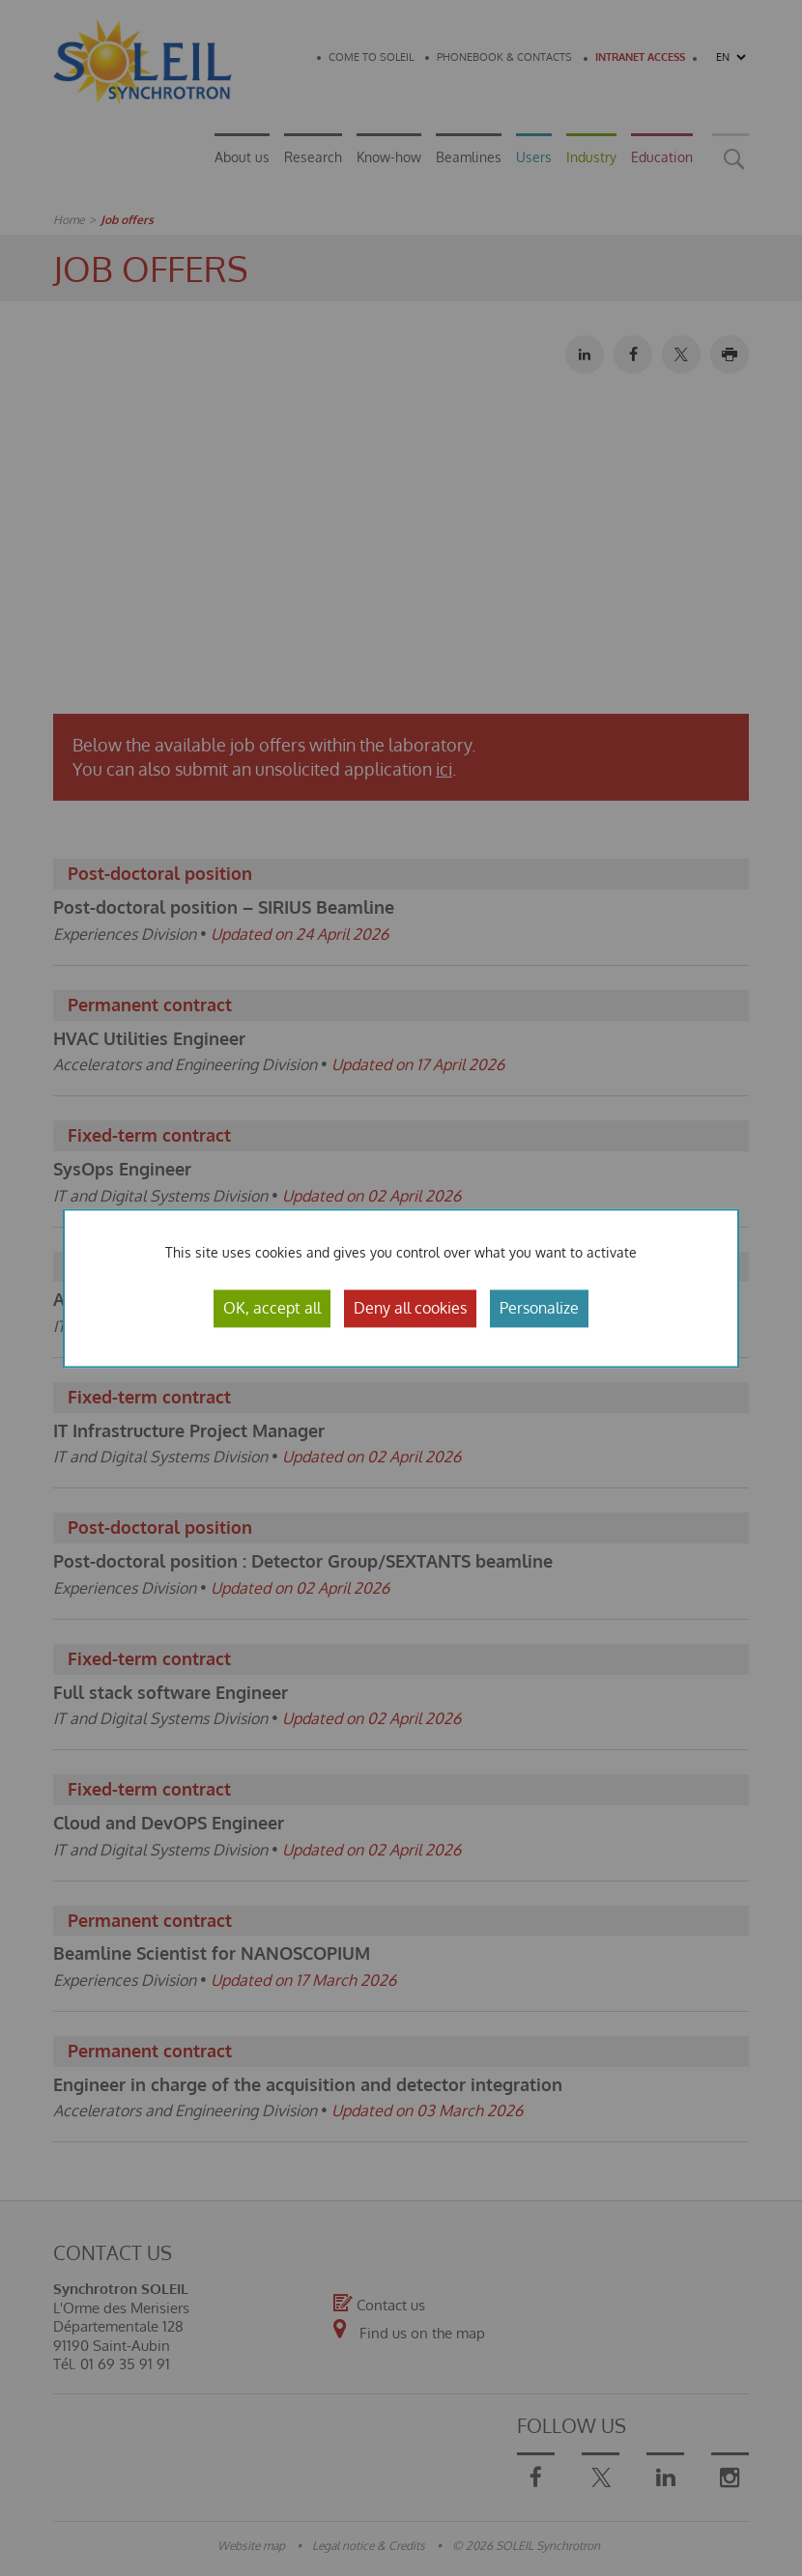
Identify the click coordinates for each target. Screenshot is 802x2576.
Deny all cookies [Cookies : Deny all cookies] (410, 1307)
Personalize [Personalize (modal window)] (539, 1307)
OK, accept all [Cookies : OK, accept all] (272, 1307)
